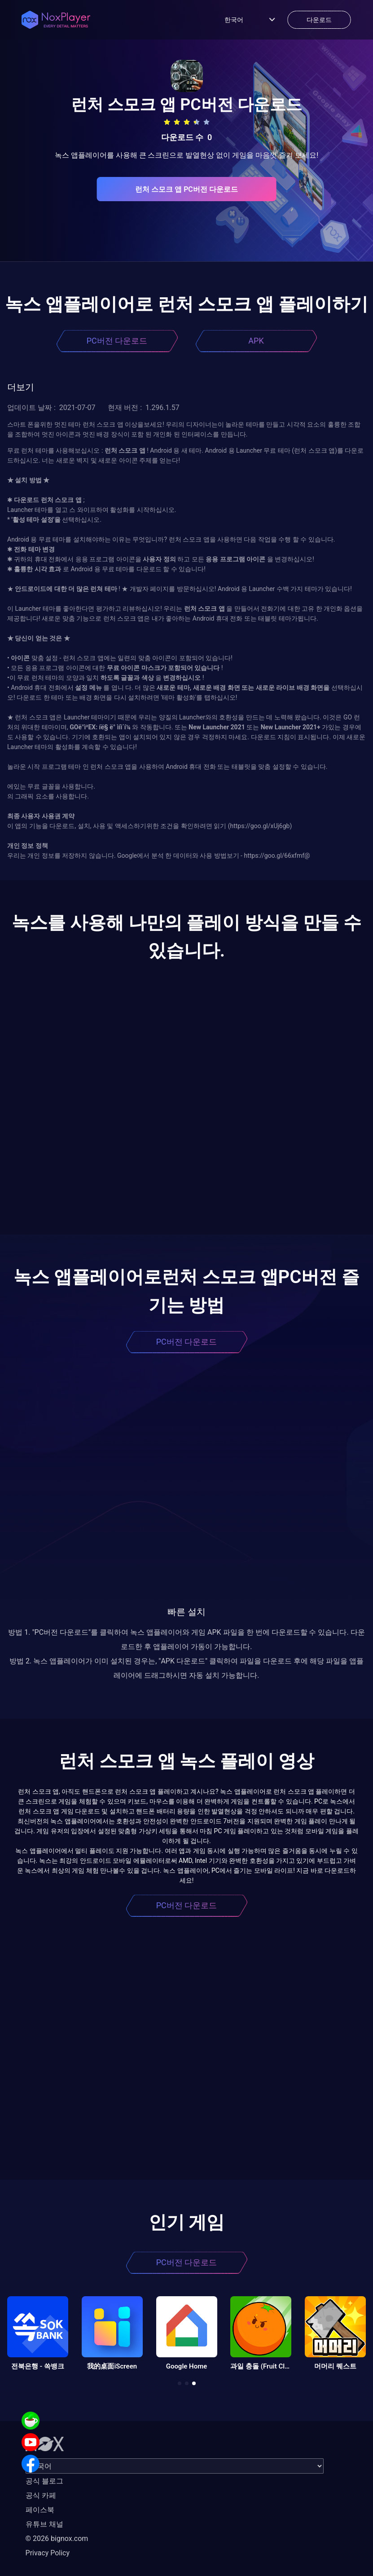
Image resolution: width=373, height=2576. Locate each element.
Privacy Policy (48, 2553)
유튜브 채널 (44, 2524)
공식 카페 (41, 2495)
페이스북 (40, 2509)
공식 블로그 (44, 2481)
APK (255, 340)
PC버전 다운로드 (117, 340)
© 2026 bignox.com (57, 2538)
